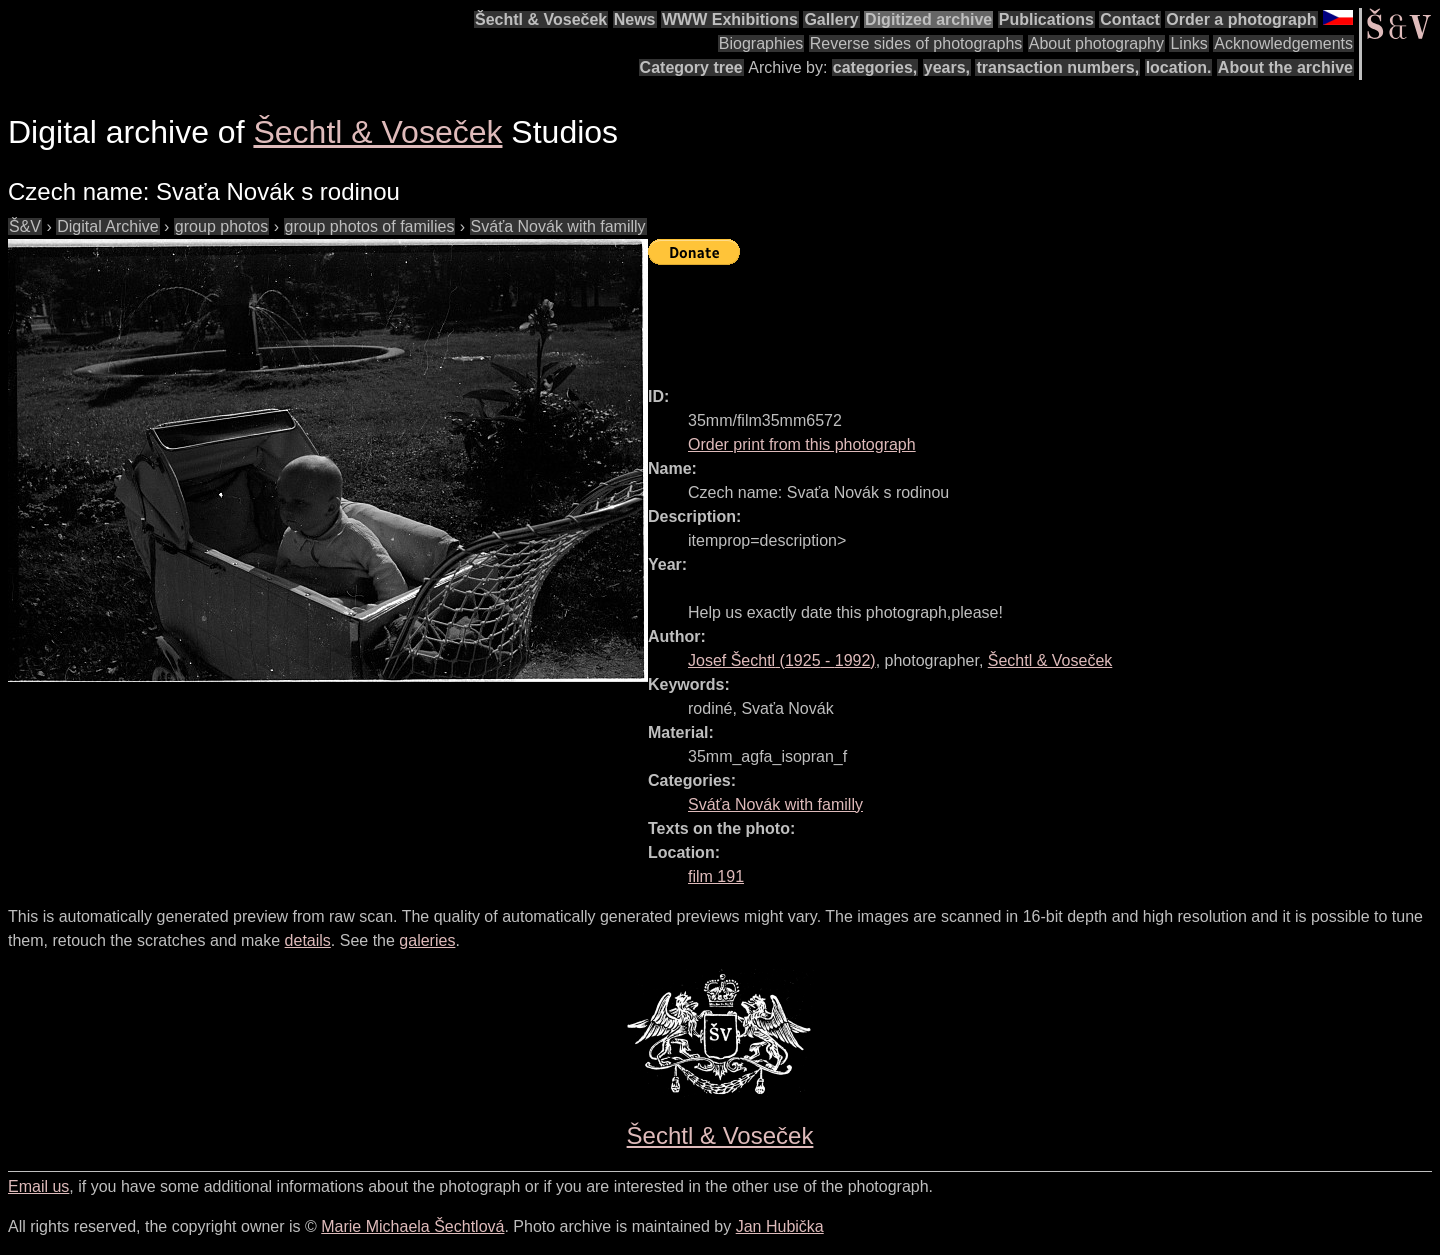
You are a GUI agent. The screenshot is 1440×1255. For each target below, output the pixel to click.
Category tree (691, 67)
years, (947, 67)
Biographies (761, 43)
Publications (1046, 19)
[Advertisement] (1012, 317)
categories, (875, 67)
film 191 (716, 876)
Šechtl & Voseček (541, 19)
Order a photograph (1241, 19)
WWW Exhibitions (730, 19)
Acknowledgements (1283, 43)
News (635, 19)
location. (1179, 67)
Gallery (831, 19)
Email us (38, 1186)
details (308, 940)
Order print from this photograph (802, 444)
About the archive (1285, 67)
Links (1188, 43)
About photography (1096, 43)
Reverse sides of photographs (916, 43)
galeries (427, 940)
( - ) (782, 660)
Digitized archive (928, 19)
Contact (1130, 19)
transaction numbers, (1057, 67)
